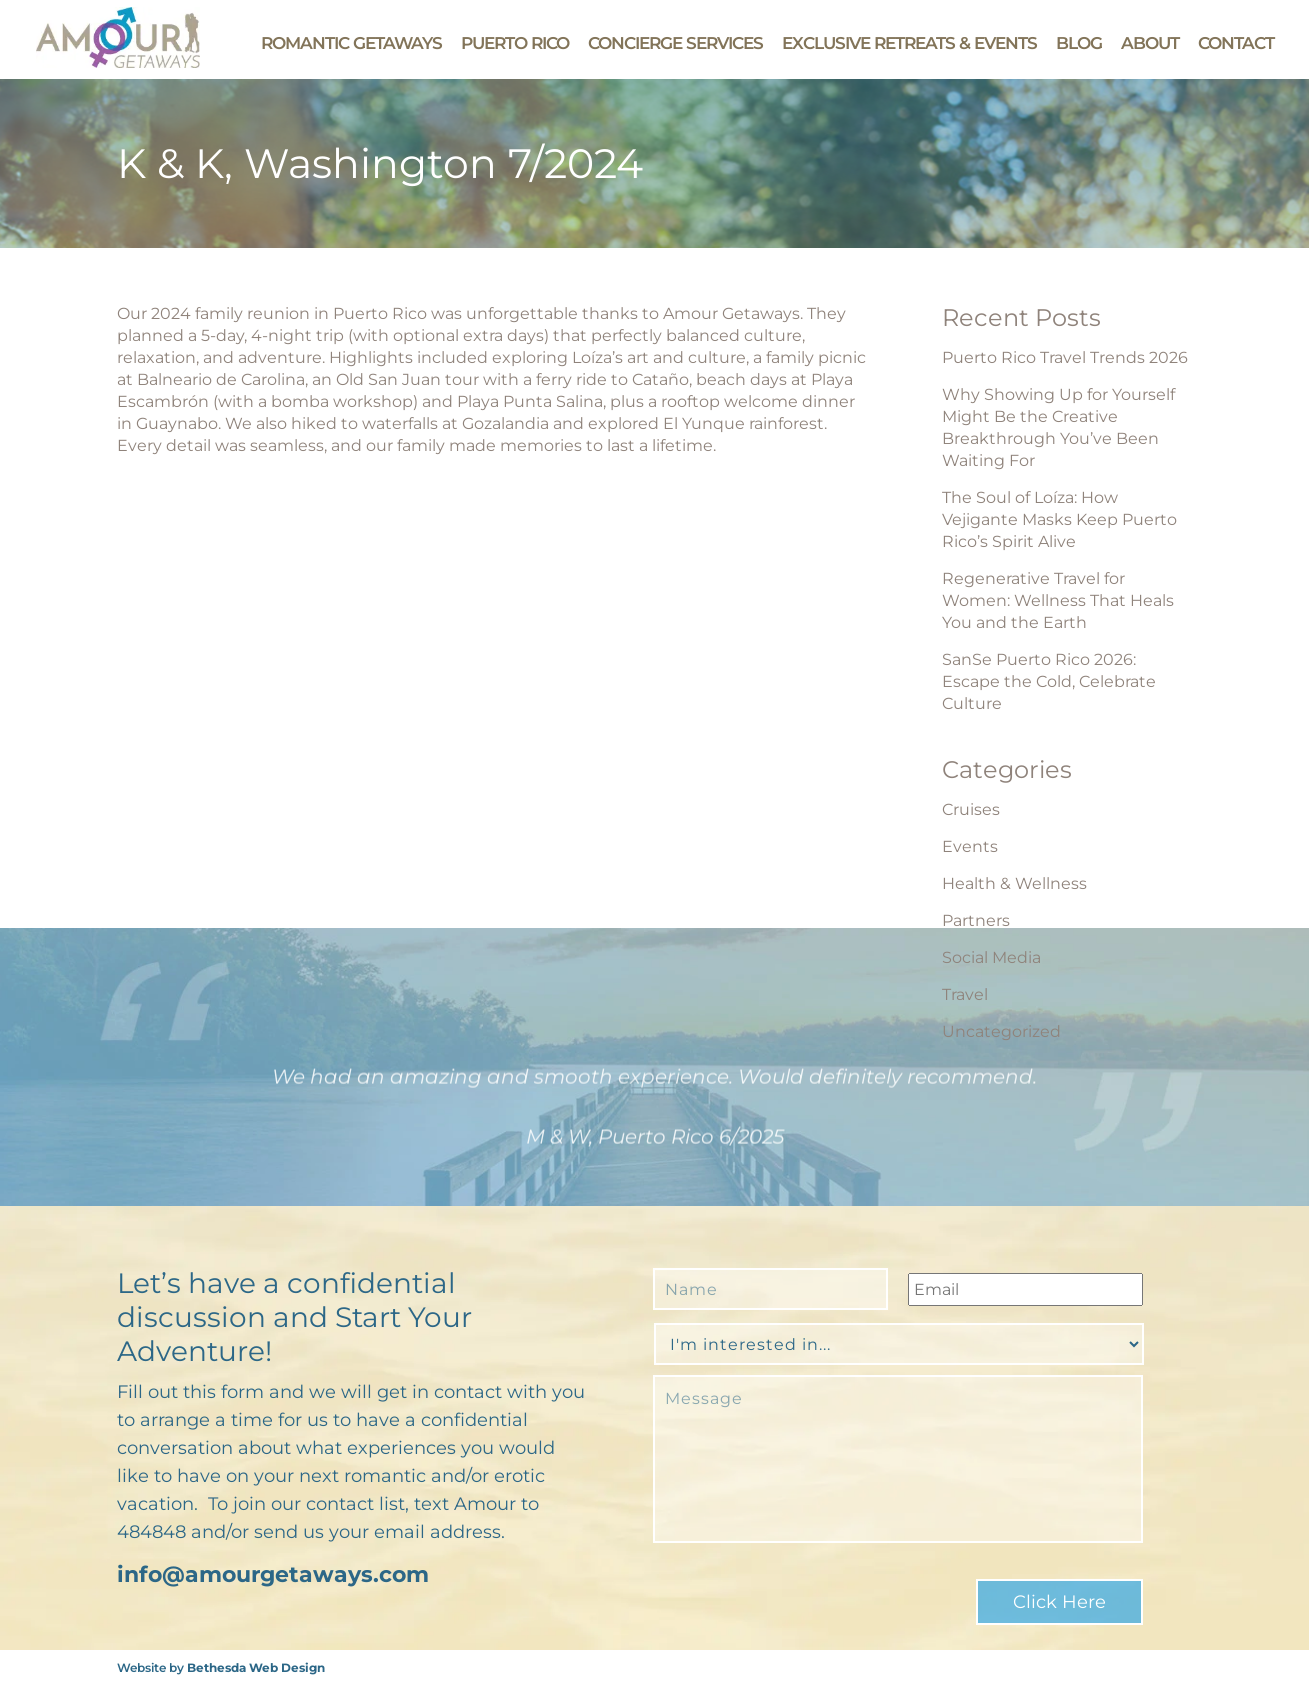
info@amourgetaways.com (273, 1574)
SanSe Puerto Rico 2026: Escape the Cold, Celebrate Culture (1049, 681)
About (1150, 43)
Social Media (991, 957)
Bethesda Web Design (256, 1667)
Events (970, 846)
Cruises (971, 809)
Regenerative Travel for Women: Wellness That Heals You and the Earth (1058, 600)
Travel (965, 994)
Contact (1236, 43)
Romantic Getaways (351, 43)
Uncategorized (1001, 1031)
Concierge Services (675, 43)
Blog (1079, 43)
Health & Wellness (1014, 883)
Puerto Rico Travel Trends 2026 (1065, 357)
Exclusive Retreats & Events (909, 43)
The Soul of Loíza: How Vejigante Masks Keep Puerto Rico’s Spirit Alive (1059, 519)
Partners (976, 920)
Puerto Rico (515, 43)
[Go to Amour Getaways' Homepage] (118, 62)
